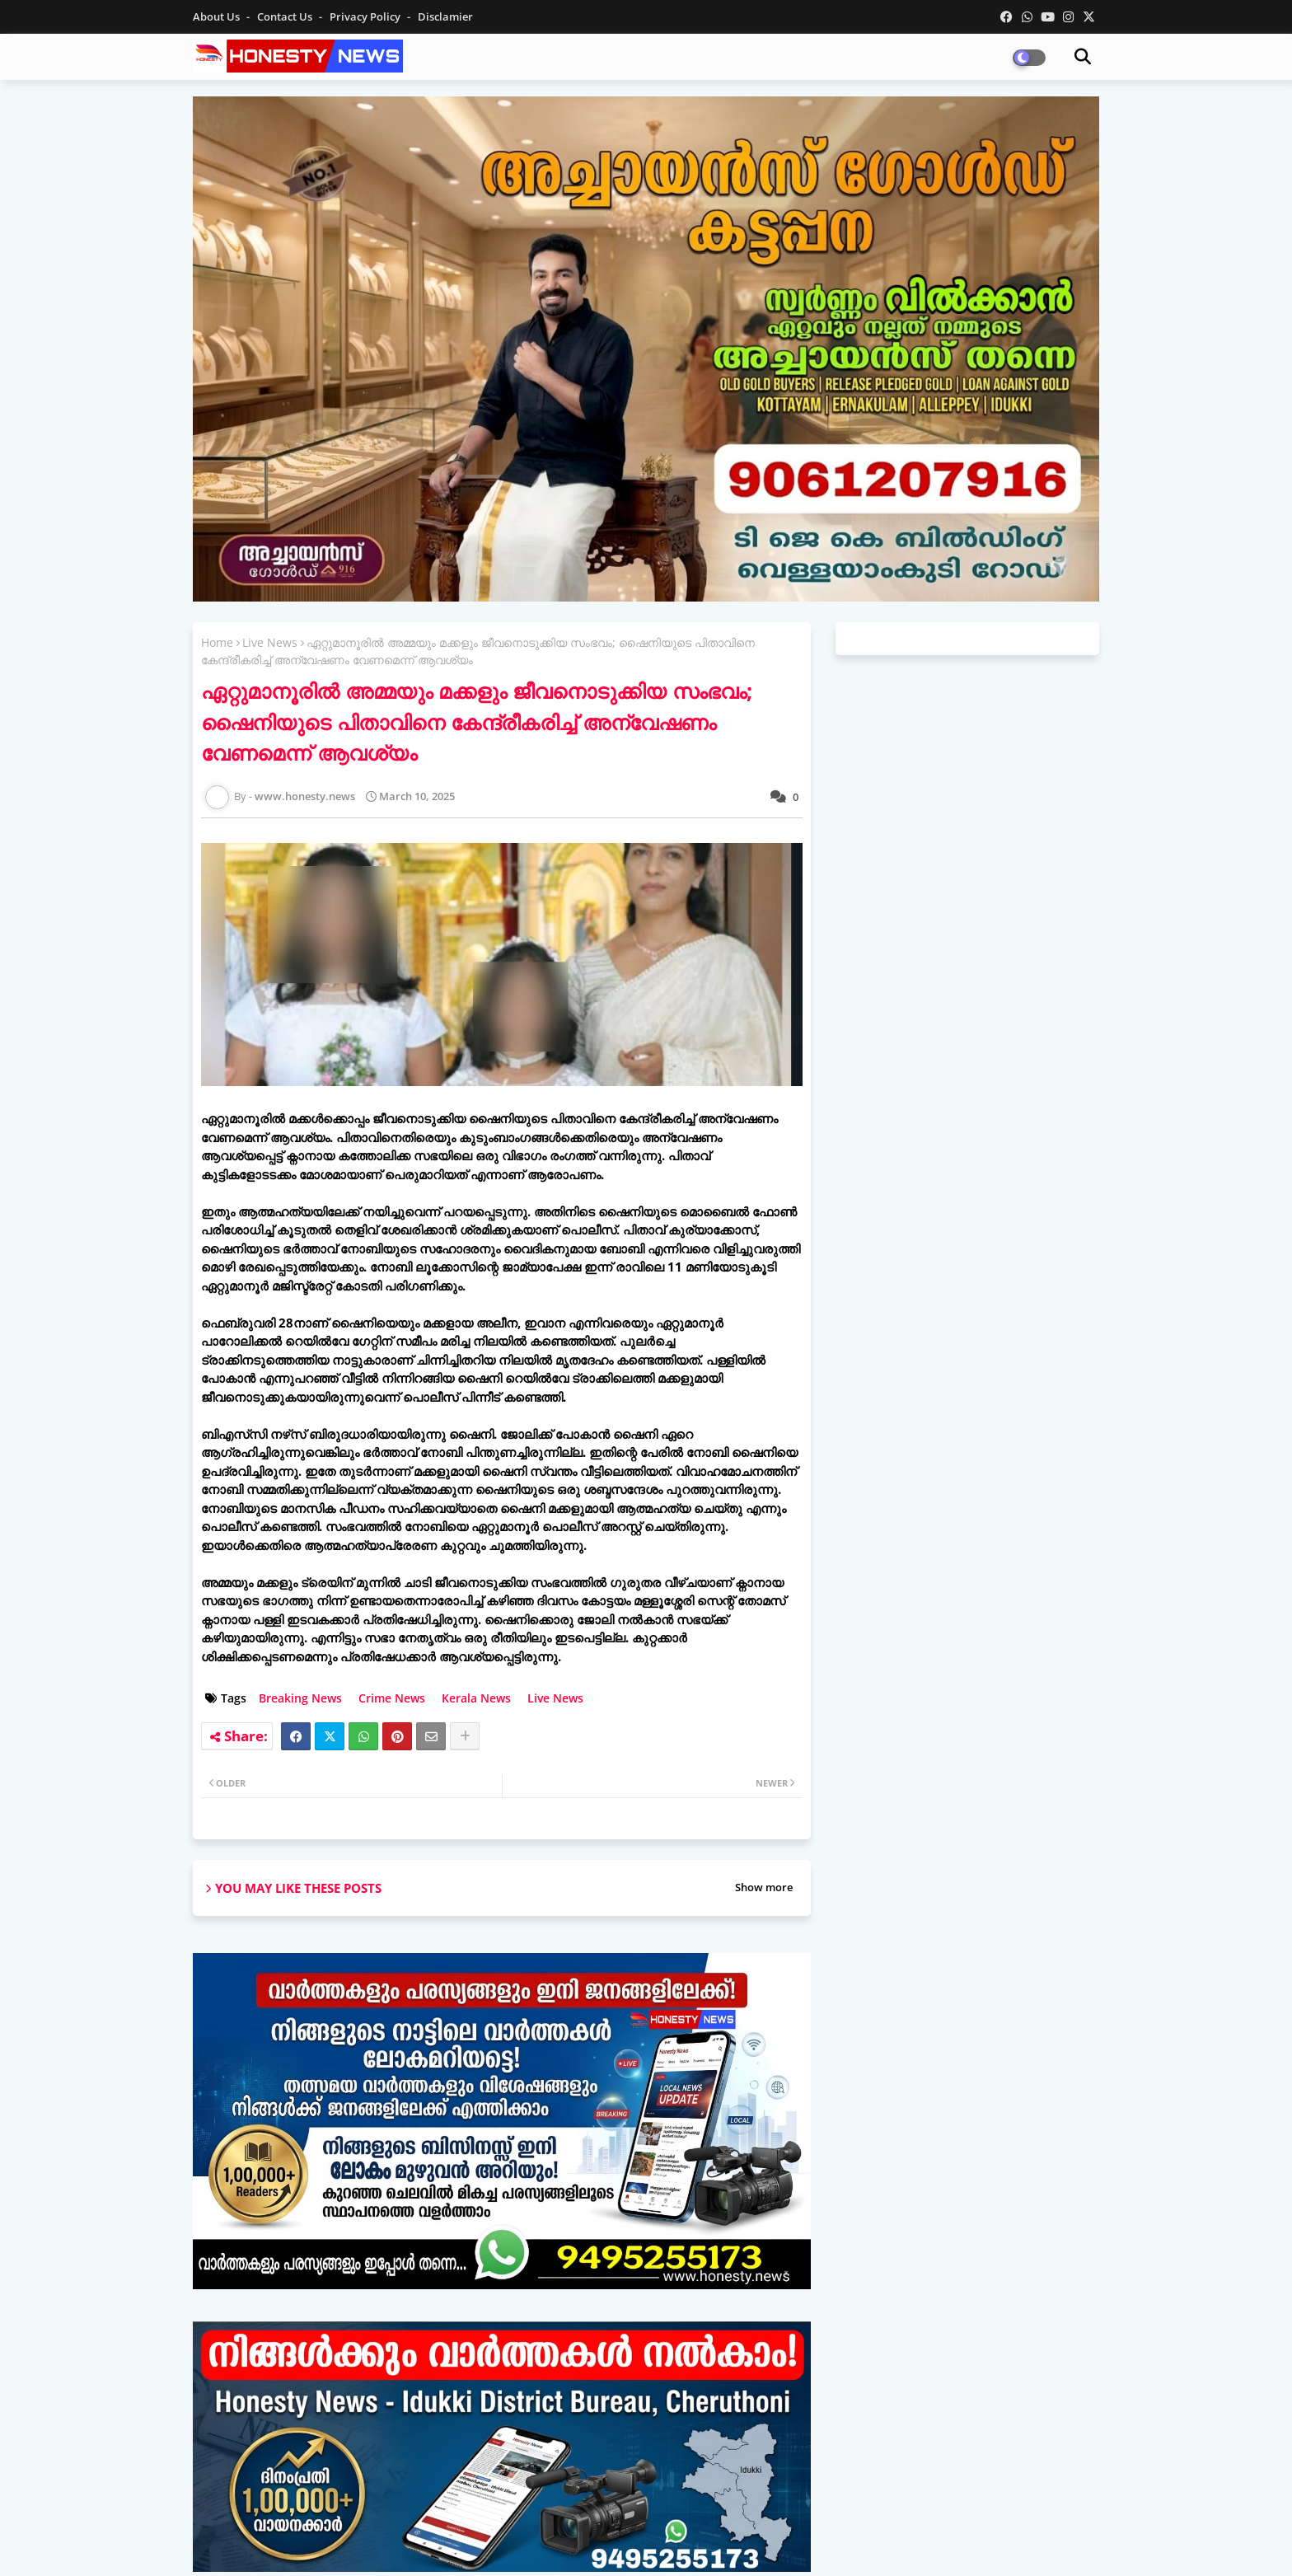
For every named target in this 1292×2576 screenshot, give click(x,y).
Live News (269, 642)
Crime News (391, 1698)
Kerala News (476, 1698)
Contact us (286, 16)
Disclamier (445, 16)
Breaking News (300, 1698)
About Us (217, 16)
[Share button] (465, 1736)
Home (217, 642)
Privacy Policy (366, 16)
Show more (764, 1887)
